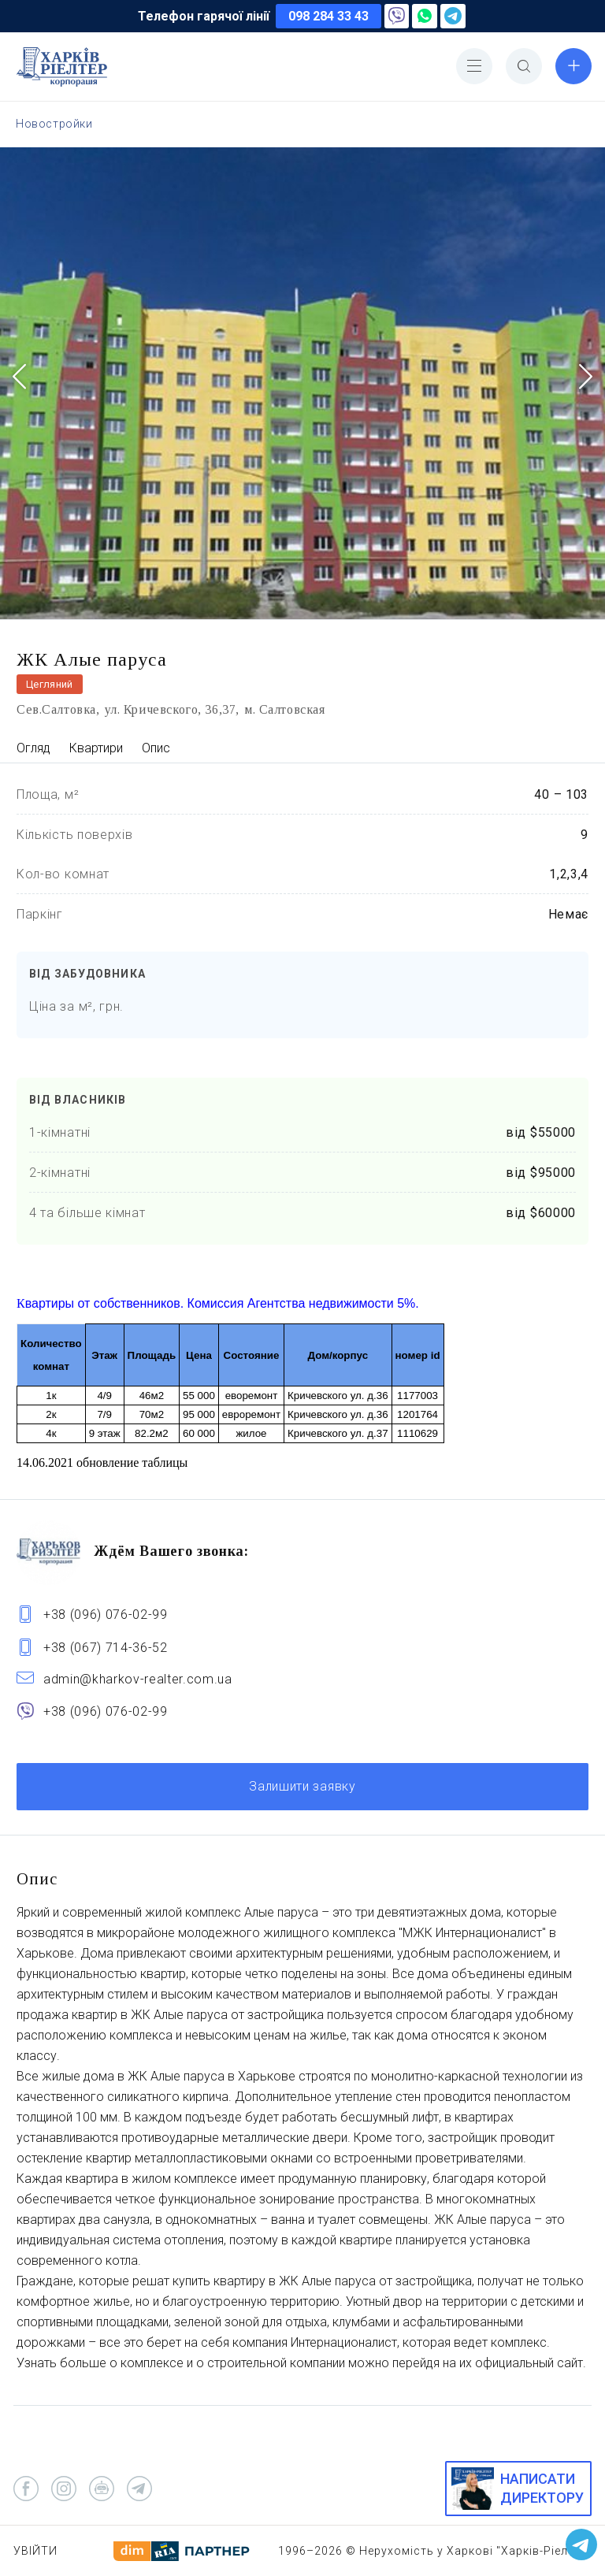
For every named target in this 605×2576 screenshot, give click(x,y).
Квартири (96, 748)
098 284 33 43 (328, 16)
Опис (156, 748)
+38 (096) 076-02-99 (105, 1614)
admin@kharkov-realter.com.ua (137, 1679)
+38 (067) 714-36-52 (105, 1647)
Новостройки (54, 123)
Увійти (35, 2550)
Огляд (33, 748)
